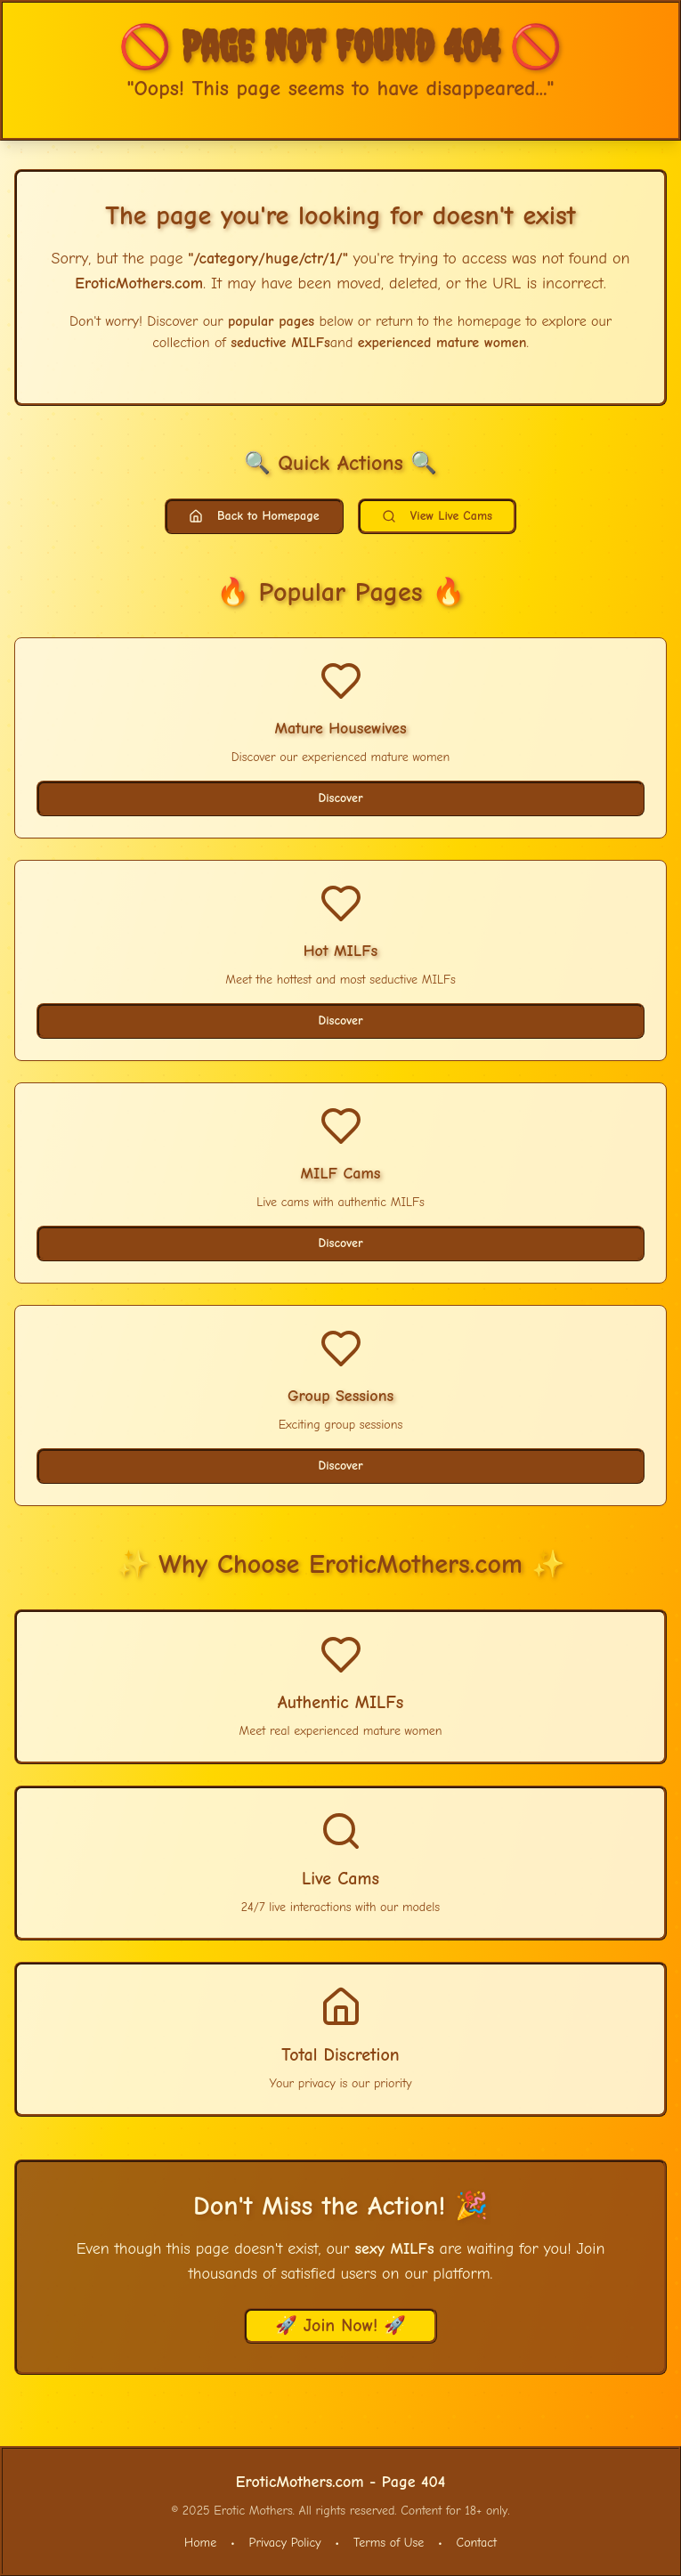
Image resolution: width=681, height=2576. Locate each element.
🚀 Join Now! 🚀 (341, 2325)
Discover (340, 798)
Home (200, 2542)
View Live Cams (437, 515)
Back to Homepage (254, 515)
